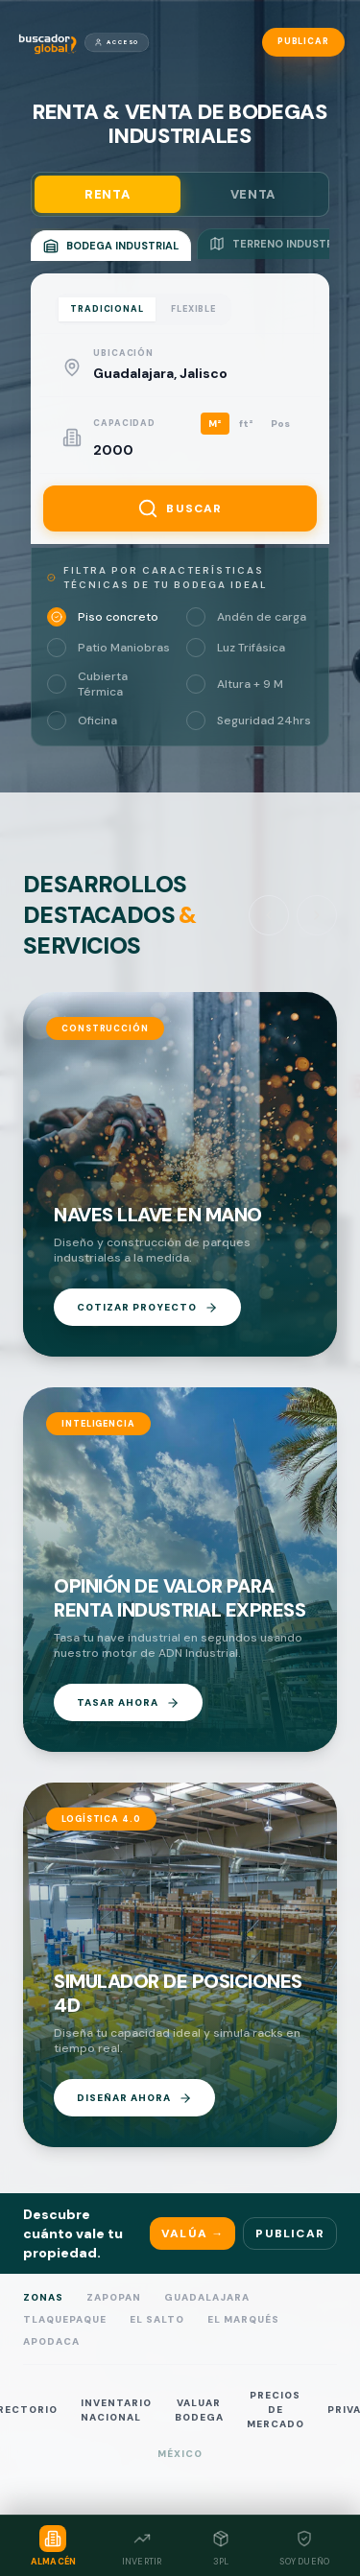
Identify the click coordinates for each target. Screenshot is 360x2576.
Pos (280, 423)
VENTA (253, 194)
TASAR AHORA (128, 1703)
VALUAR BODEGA (199, 2410)
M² (215, 423)
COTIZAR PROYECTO (147, 1307)
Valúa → (192, 2233)
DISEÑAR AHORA (134, 2098)
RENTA (107, 194)
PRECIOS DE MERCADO (275, 2409)
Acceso (116, 42)
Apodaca (51, 2341)
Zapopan (113, 2297)
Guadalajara (207, 2297)
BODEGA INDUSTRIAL (111, 245)
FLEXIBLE (193, 309)
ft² (246, 423)
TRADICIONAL (107, 309)
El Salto (157, 2319)
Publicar (303, 41)
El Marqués (243, 2319)
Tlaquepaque (65, 2319)
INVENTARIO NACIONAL (116, 2410)
